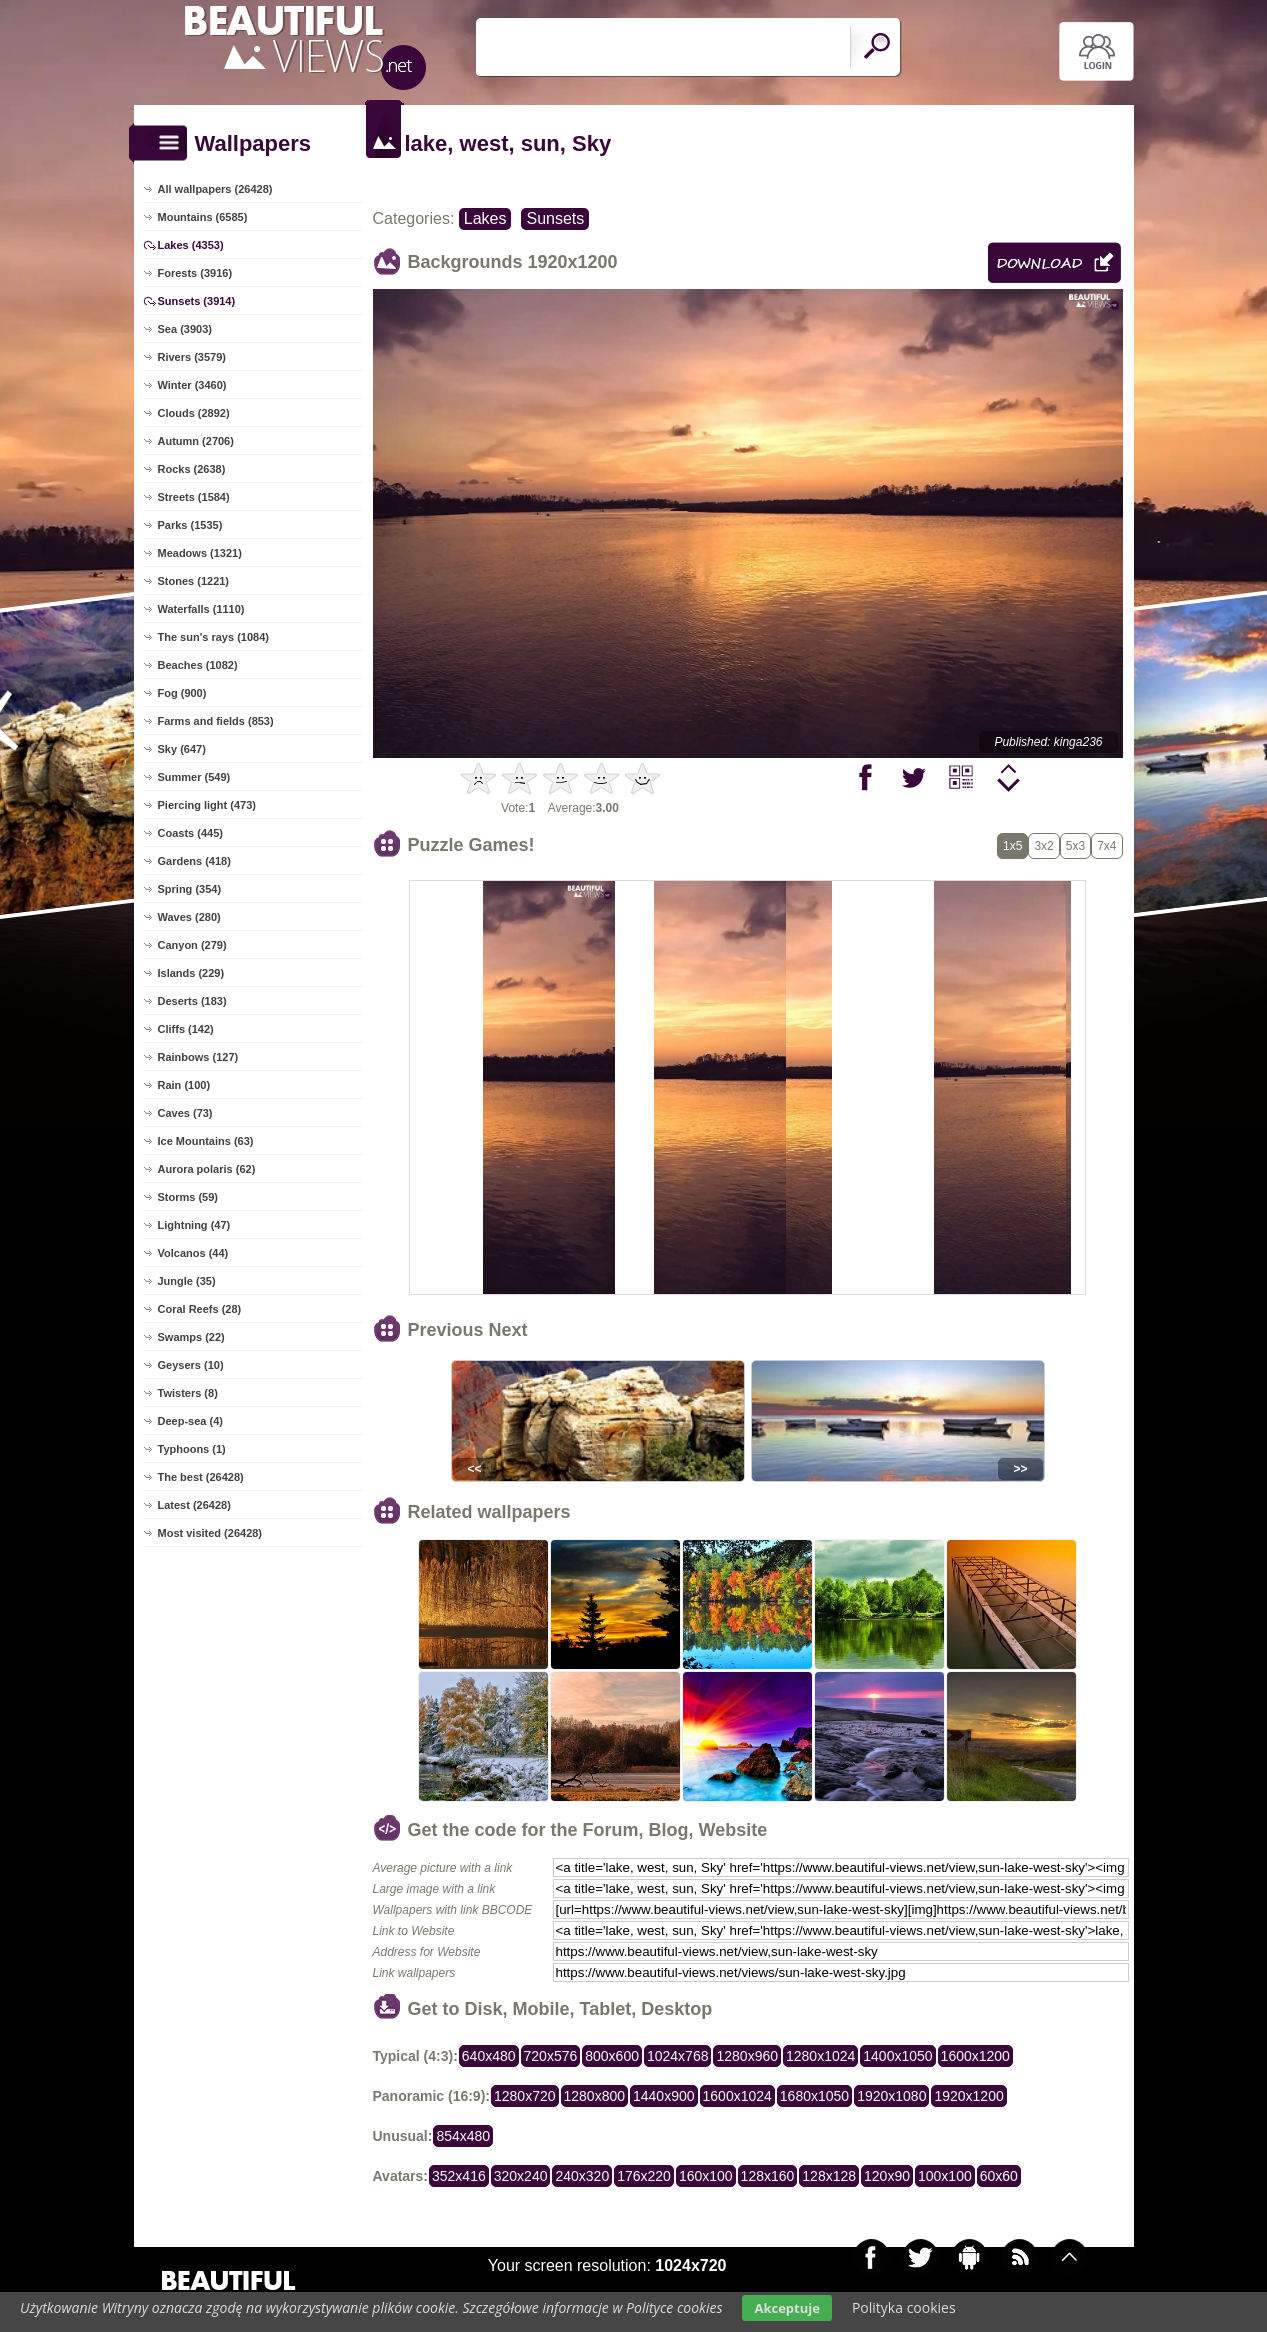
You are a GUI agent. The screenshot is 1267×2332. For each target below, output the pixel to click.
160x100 (706, 2176)
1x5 (1012, 846)
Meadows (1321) (200, 553)
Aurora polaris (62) (207, 1169)
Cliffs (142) (186, 1029)
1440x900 (664, 2096)
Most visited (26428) (210, 1533)
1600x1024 (737, 2096)
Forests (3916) (195, 273)
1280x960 (747, 2056)
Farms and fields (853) (216, 721)
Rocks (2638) (192, 469)
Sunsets (555, 218)
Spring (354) (190, 889)
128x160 (768, 2176)
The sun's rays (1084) (213, 637)
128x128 (829, 2176)
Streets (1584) (194, 497)
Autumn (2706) (196, 441)
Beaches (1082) (198, 665)
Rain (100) (184, 1085)
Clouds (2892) (194, 413)
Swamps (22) (191, 1337)
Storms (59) (188, 1197)
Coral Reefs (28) (200, 1309)
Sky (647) (182, 749)
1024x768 (678, 2056)
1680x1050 (814, 2096)
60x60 (999, 2176)
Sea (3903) (185, 329)
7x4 (1106, 846)
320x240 (521, 2176)
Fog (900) (182, 693)
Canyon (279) (192, 945)
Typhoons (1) (192, 1449)
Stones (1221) (194, 581)
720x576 (551, 2056)
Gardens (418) (194, 861)
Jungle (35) (187, 1281)
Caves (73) (185, 1113)
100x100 (945, 2176)
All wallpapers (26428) (215, 189)
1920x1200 (968, 2096)
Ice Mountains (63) (206, 1141)
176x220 (644, 2176)
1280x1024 (820, 2056)
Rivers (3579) (192, 357)
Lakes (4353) (191, 245)
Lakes (485, 218)
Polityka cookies (904, 2307)
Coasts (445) (190, 833)
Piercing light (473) (207, 805)
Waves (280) (189, 917)
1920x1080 (891, 2096)
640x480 (489, 2056)
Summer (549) (194, 777)
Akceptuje (786, 2308)
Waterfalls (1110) (201, 609)
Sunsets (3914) (197, 301)
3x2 (1043, 846)
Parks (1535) (190, 525)
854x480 (463, 2136)
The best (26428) (201, 1477)
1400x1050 (897, 2056)
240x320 (582, 2176)
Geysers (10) (191, 1365)
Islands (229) (191, 973)
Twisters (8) (188, 1393)
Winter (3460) (192, 385)
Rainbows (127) (198, 1057)
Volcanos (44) (193, 1253)
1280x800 (595, 2096)
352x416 (459, 2176)
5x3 (1075, 846)
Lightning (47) (194, 1225)
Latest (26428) (194, 1505)
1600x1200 (975, 2056)
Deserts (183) (192, 1001)
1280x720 (525, 2096)
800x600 (612, 2056)
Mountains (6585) (203, 217)
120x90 (887, 2176)
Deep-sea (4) (190, 1421)
